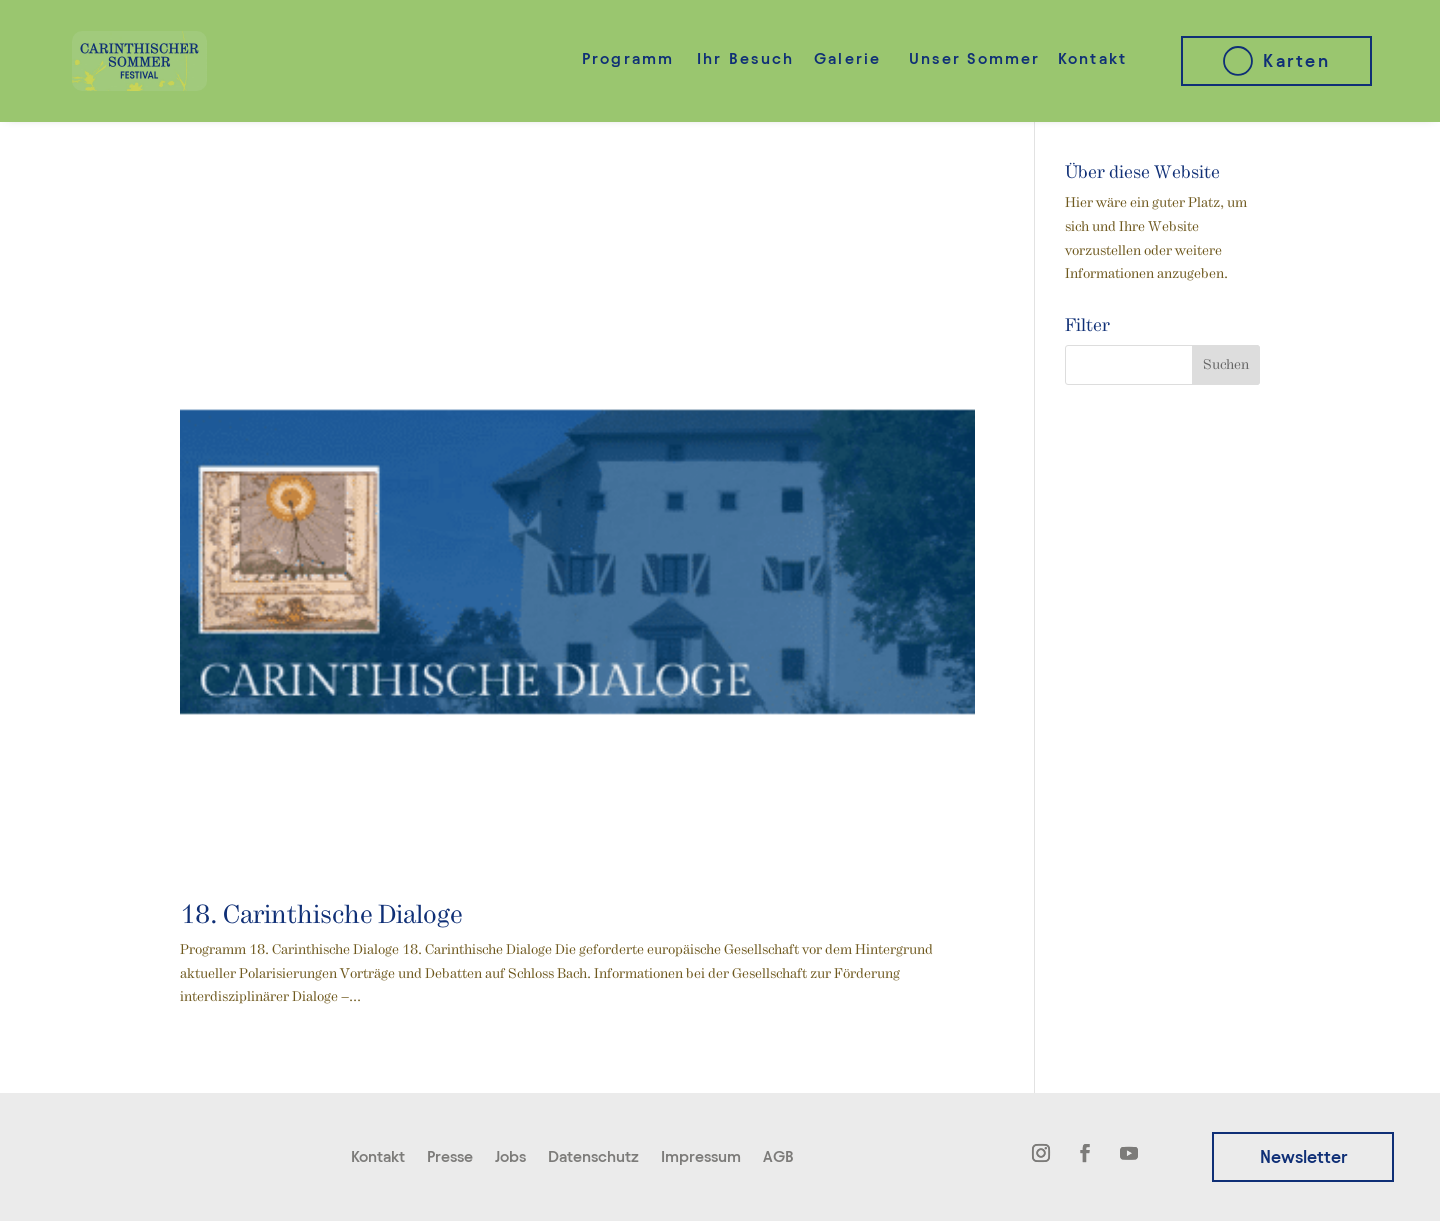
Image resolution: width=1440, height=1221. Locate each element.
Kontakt (1093, 58)
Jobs (510, 1157)
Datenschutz (593, 1157)
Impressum (701, 1157)
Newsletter (1303, 1156)
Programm (628, 58)
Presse (450, 1157)
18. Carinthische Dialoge (321, 916)
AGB (778, 1157)
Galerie (848, 58)
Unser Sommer (975, 58)
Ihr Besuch (745, 58)
